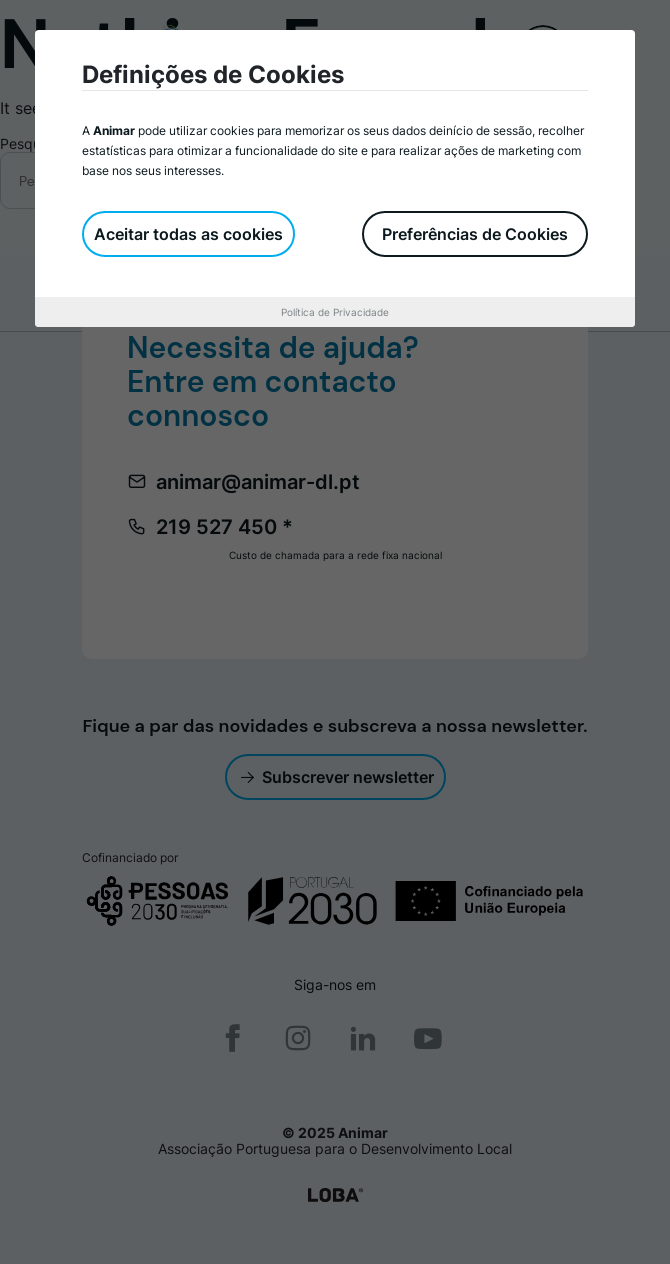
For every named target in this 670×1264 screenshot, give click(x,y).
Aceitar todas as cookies (188, 234)
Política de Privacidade (335, 312)
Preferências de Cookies (475, 234)
